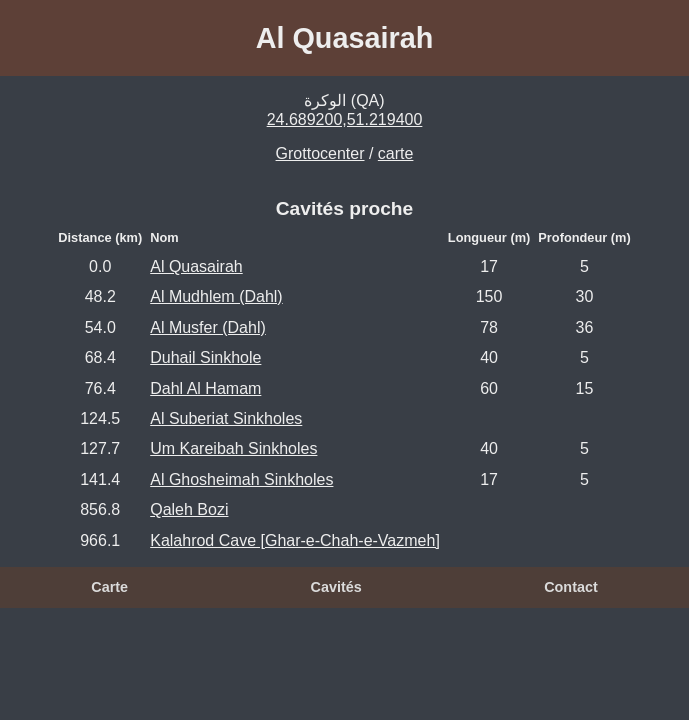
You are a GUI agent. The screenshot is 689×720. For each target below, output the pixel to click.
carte (396, 153)
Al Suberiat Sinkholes (226, 418)
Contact (571, 587)
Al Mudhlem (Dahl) (216, 296)
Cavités (336, 587)
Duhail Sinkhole (205, 357)
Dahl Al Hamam (205, 388)
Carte (109, 587)
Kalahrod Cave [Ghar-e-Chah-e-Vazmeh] (295, 540)
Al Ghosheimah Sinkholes (241, 479)
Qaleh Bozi (189, 509)
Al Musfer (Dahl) (208, 327)
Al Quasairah (196, 266)
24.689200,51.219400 (345, 119)
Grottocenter (320, 153)
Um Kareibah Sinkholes (233, 448)
